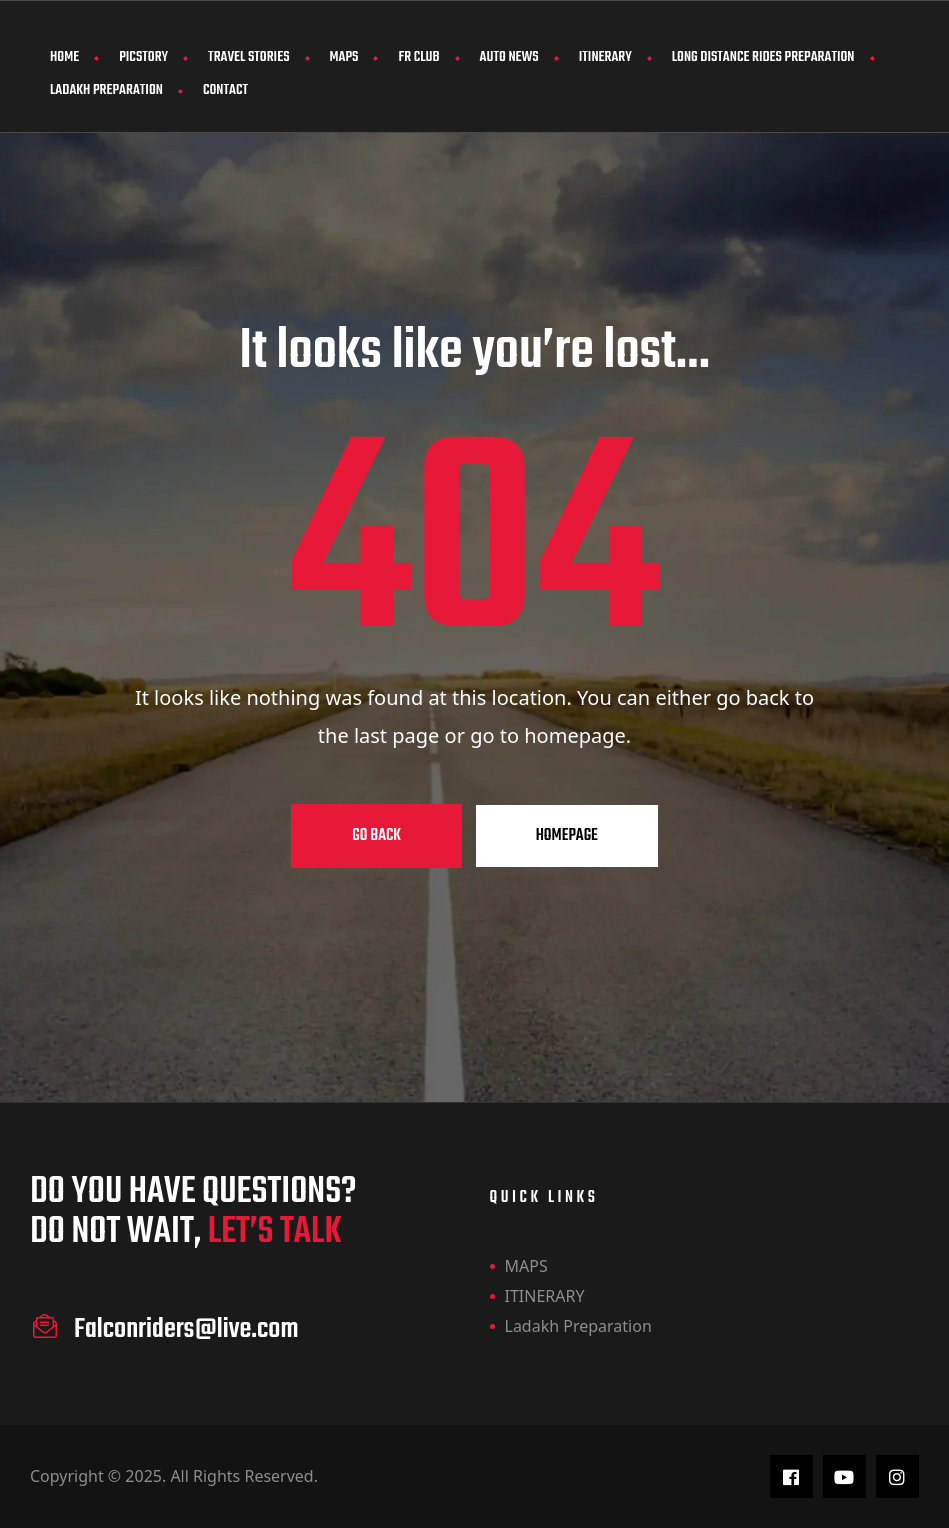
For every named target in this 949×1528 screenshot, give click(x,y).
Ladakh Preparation (106, 90)
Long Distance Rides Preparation (763, 57)
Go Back (376, 836)
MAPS (344, 57)
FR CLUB (418, 57)
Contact (225, 90)
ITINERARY (605, 57)
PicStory (143, 57)
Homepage (567, 836)
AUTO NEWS (509, 57)
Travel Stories (248, 57)
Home (64, 57)
